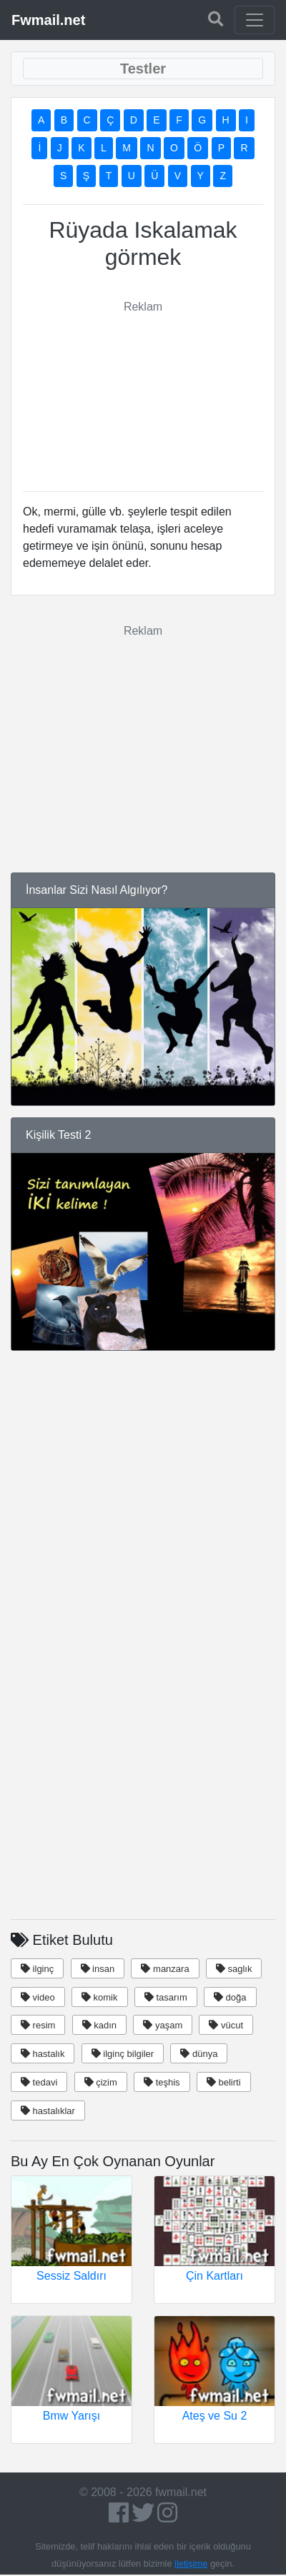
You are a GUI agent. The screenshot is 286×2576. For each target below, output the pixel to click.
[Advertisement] (154, 387)
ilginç (37, 1968)
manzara (165, 1968)
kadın (99, 2025)
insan (98, 1968)
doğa (230, 1997)
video (38, 1997)
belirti (224, 2082)
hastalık (42, 2053)
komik (100, 1997)
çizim (100, 2082)
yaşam (162, 2025)
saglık (234, 1968)
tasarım (165, 1997)
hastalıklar (48, 2110)
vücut (226, 2025)
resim (38, 2025)
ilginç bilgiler (123, 2053)
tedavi (39, 2082)
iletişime (190, 2563)
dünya (198, 2053)
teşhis (162, 2082)
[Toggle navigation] (255, 20)
